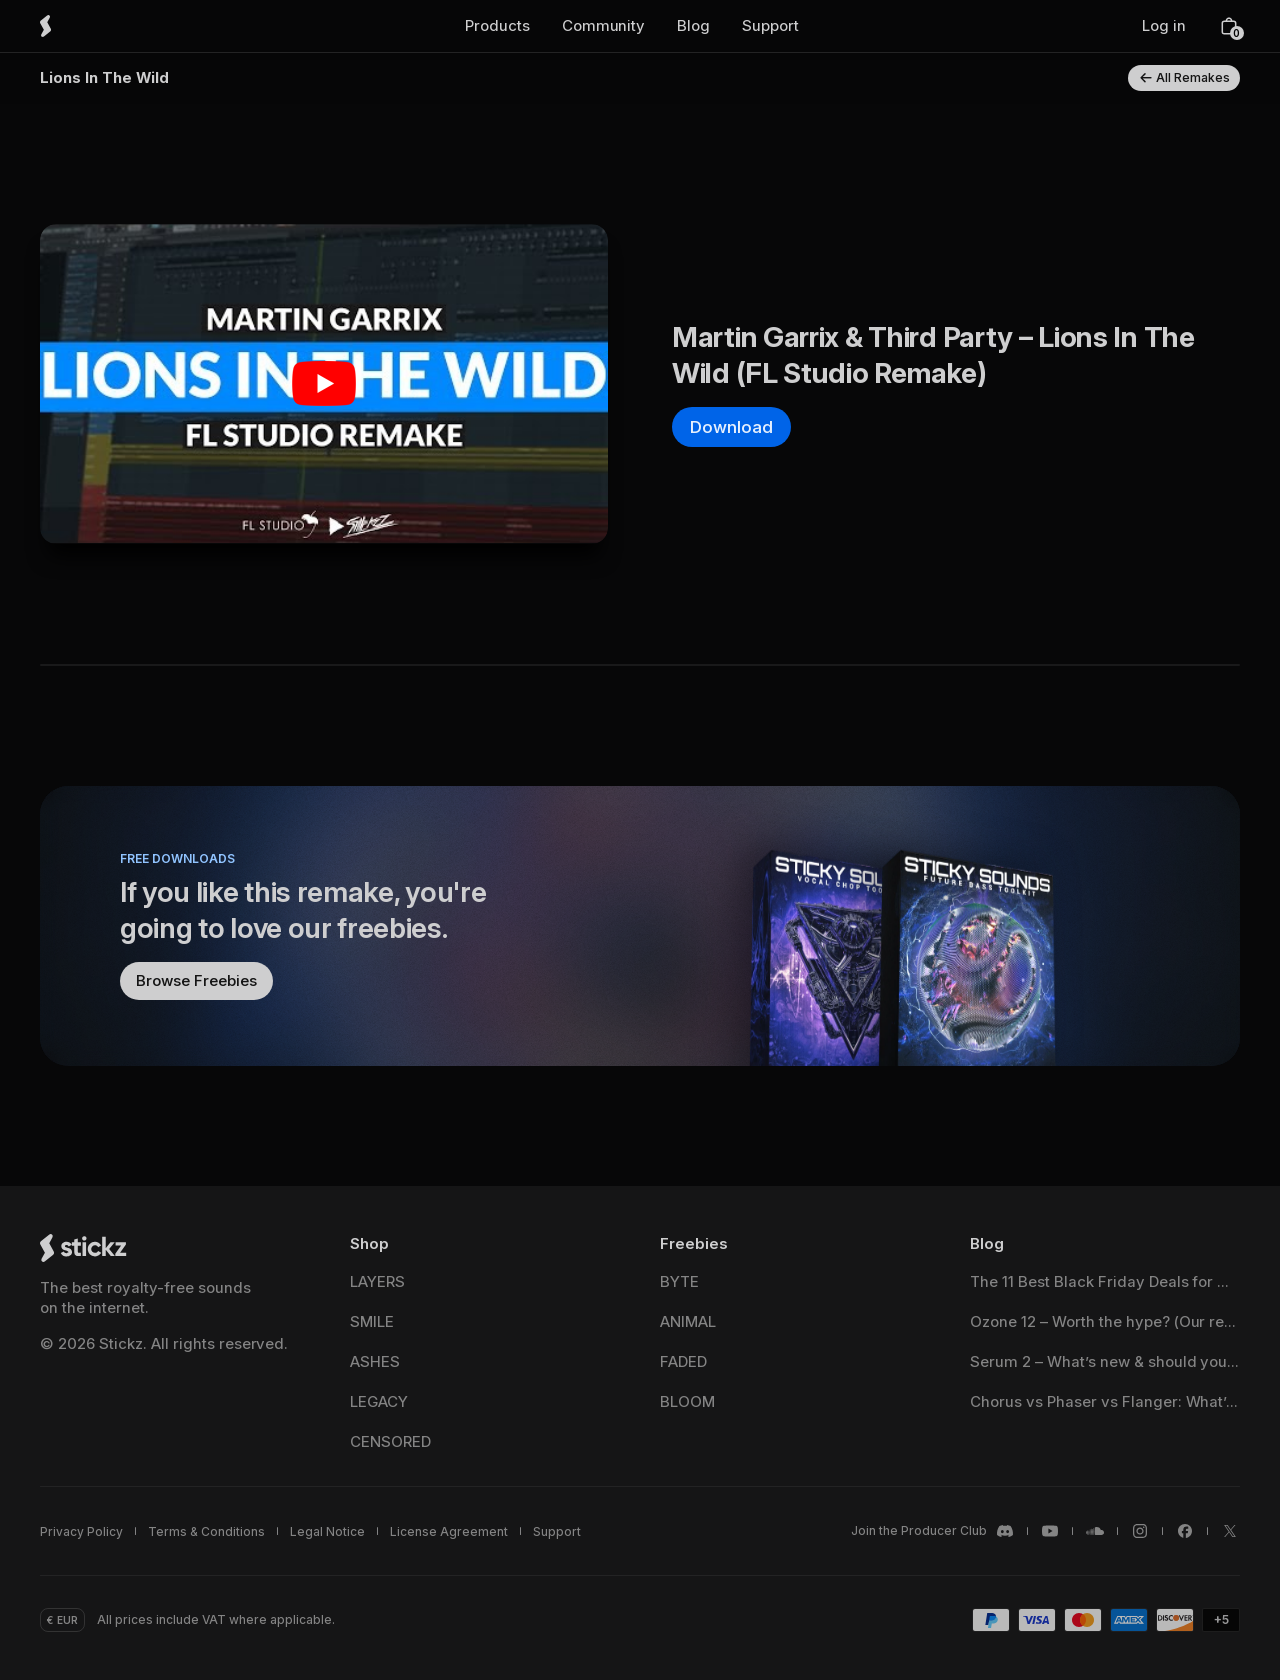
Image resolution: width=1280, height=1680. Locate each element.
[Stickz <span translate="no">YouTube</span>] (1050, 1531)
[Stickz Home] (74, 26)
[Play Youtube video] (324, 383)
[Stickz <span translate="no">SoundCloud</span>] (1095, 1531)
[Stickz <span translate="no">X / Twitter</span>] (1230, 1531)
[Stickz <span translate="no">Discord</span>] (933, 1531)
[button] (497, 26)
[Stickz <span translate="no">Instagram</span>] (1140, 1531)
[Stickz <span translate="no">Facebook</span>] (1185, 1531)
